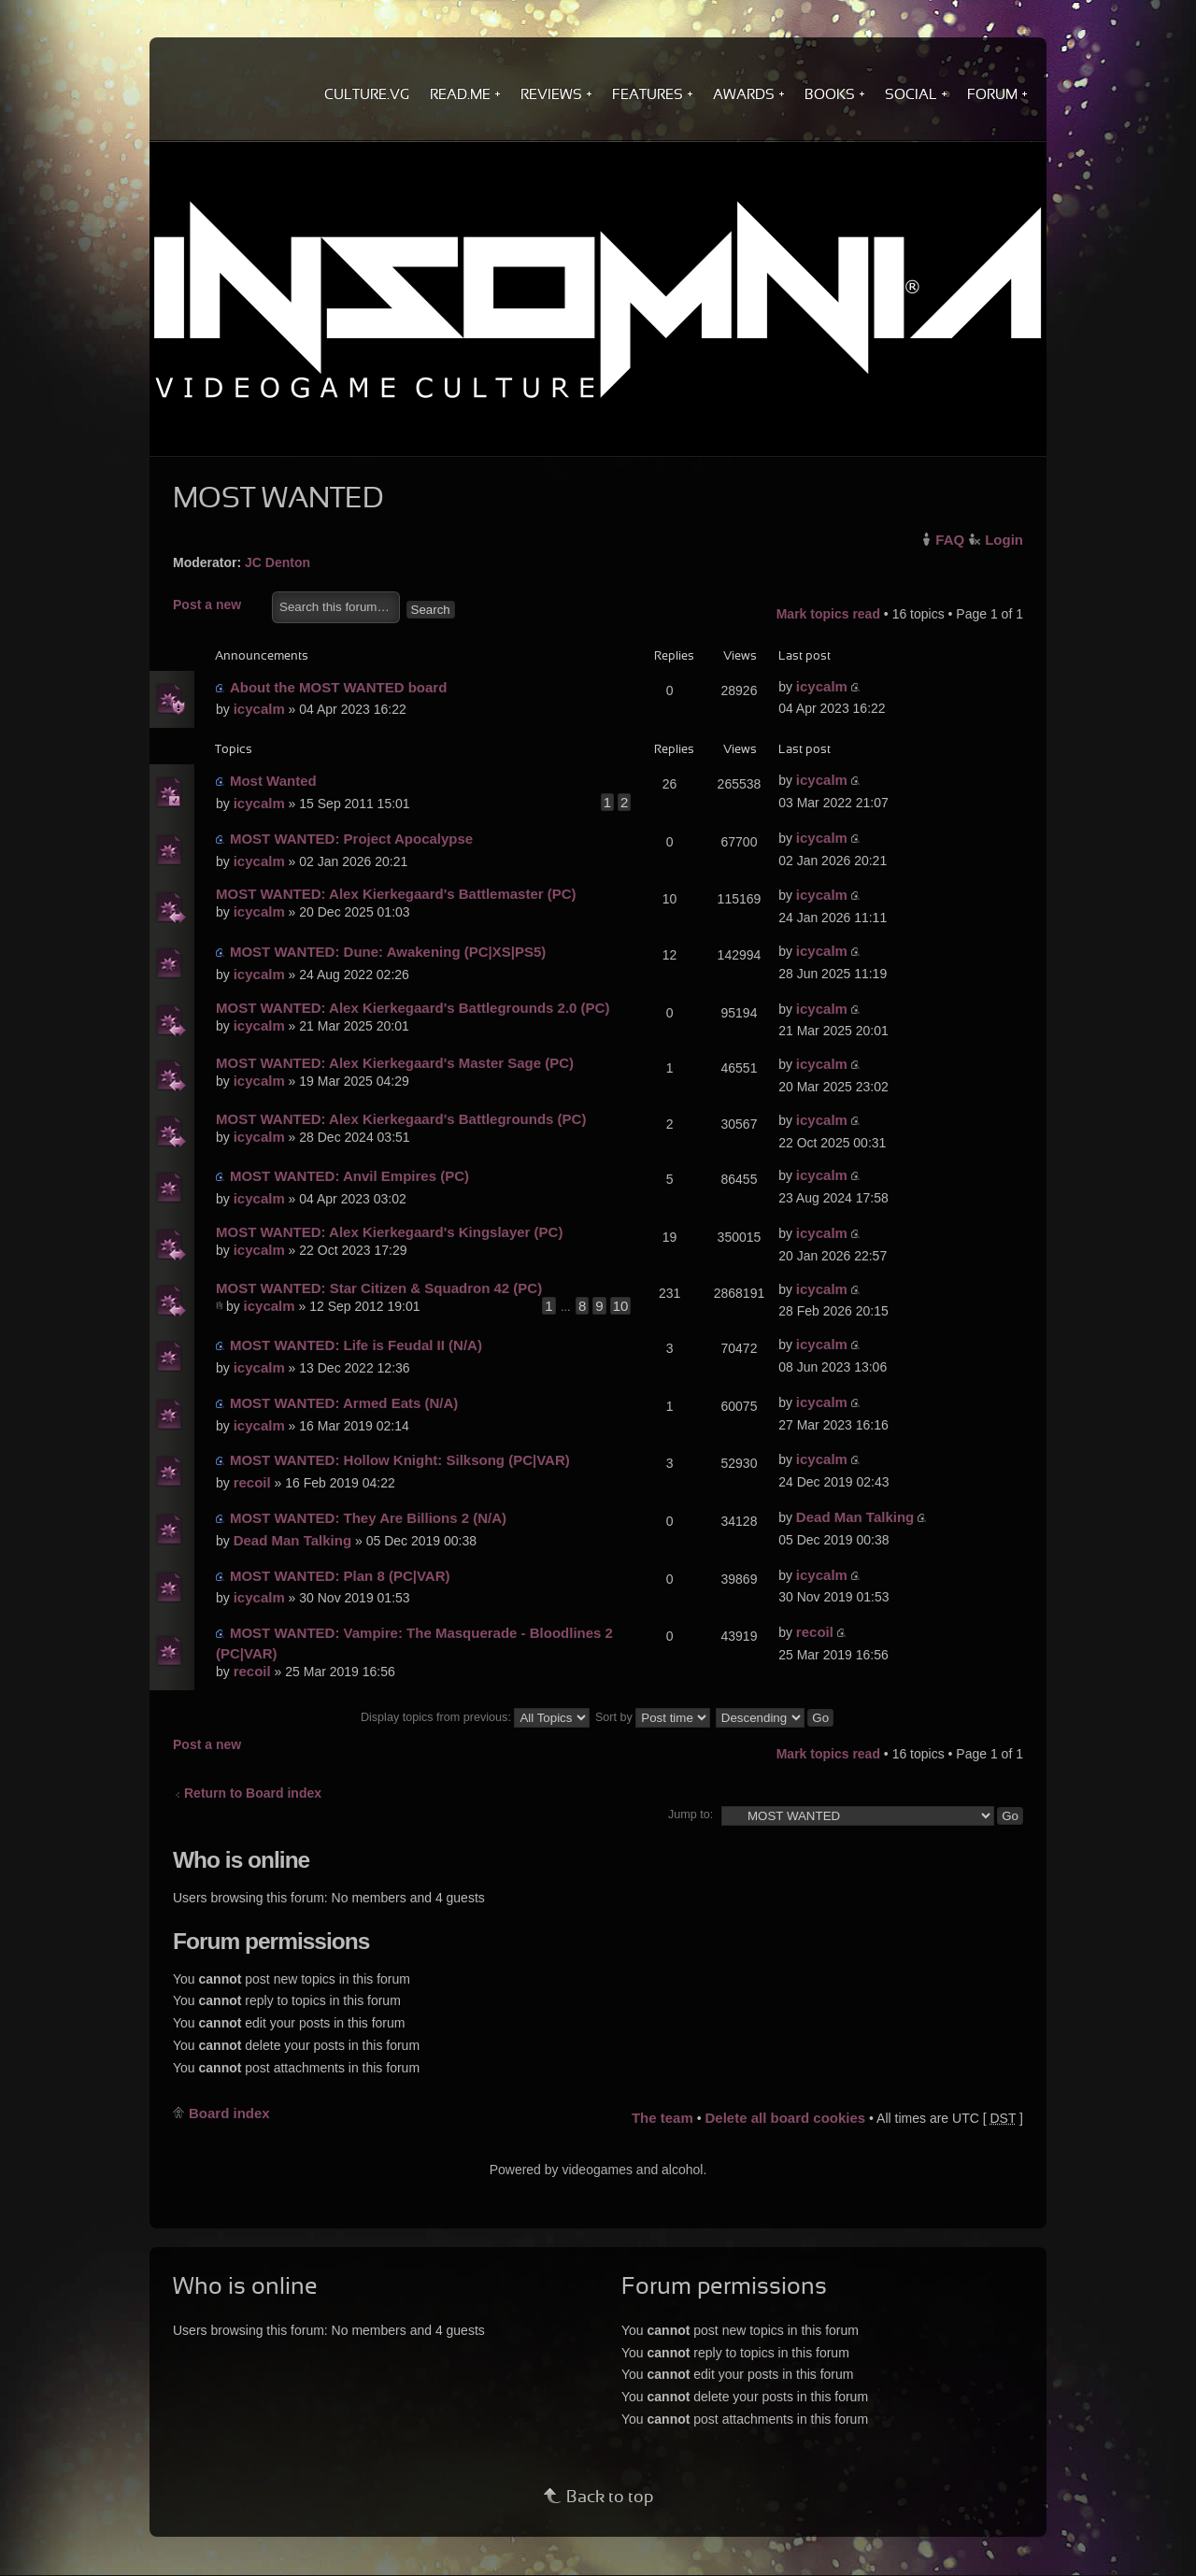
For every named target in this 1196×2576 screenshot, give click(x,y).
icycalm (259, 709)
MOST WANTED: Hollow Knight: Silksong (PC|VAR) (400, 1460)
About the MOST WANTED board (338, 687)
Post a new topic (218, 606)
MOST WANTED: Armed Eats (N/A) (344, 1403)
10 (621, 1306)
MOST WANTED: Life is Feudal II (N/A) (356, 1345)
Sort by (652, 1717)
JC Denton (277, 562)
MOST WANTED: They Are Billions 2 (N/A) (368, 1518)
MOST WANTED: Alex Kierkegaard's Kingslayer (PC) (389, 1232)
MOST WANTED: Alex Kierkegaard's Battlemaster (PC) (396, 894)
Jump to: (690, 1814)
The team (662, 2118)
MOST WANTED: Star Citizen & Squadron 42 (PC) (379, 1288)
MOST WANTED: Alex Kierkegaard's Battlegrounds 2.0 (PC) (412, 1008)
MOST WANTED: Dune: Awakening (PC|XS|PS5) (388, 952)
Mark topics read (828, 613)
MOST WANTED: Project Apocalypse (351, 839)
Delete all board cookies (785, 2118)
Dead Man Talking (292, 1540)
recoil (252, 1482)
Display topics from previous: (475, 1717)
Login (1004, 540)
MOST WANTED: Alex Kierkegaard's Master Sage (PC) (395, 1063)
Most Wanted (273, 781)
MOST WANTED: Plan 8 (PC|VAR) (340, 1576)
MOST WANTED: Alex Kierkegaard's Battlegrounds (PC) (401, 1119)
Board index (229, 2113)
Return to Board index (252, 1793)
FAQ (949, 540)
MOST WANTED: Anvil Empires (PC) (349, 1176)
